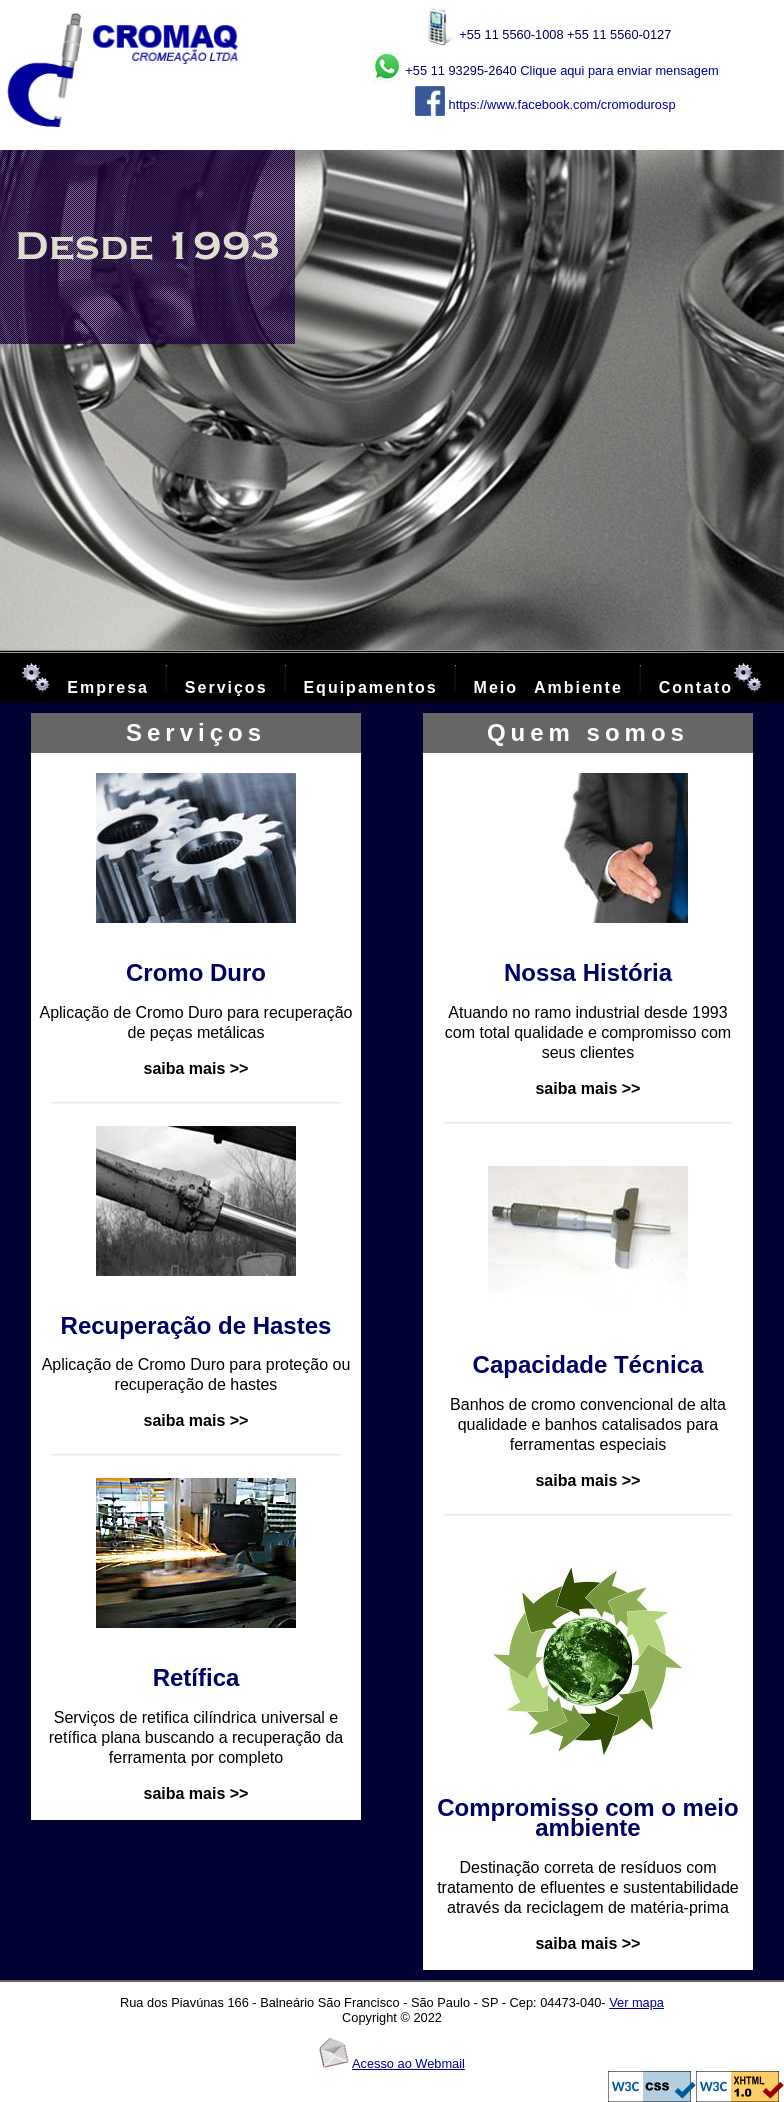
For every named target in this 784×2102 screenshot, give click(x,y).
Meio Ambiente (548, 687)
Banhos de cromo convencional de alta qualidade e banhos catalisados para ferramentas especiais (588, 1424)
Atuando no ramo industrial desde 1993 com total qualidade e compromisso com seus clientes (588, 1032)
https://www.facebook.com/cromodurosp (560, 104)
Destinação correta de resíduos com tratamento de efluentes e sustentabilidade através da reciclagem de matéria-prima (588, 1887)
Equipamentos (370, 687)
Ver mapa (636, 2002)
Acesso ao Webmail (408, 2063)
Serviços (234, 687)
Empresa (108, 687)
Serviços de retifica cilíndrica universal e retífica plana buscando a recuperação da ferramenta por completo (196, 1737)
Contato (696, 687)
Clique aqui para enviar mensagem (619, 70)
